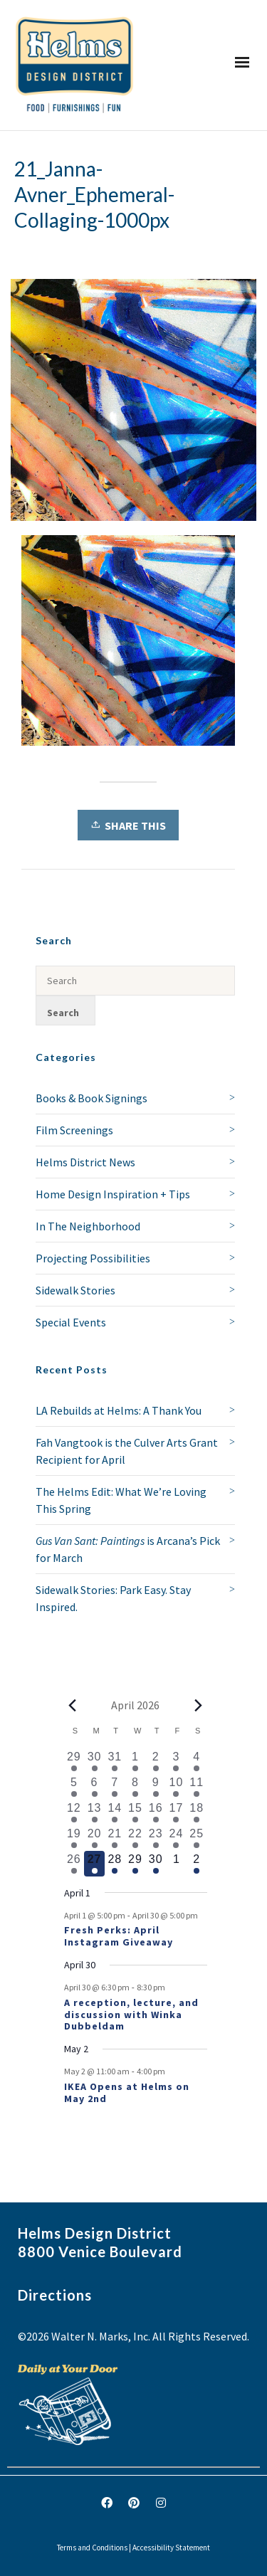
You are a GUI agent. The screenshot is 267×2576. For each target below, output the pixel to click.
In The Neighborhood (88, 1226)
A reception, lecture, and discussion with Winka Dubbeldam (131, 2014)
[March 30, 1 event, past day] (94, 1761)
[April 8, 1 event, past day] (135, 1787)
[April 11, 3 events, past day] (197, 1787)
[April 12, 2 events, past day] (74, 1812)
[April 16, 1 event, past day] (155, 1812)
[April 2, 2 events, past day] (155, 1761)
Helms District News (85, 1162)
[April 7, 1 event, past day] (115, 1787)
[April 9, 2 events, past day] (155, 1787)
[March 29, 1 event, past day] (74, 1761)
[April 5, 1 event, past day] (74, 1787)
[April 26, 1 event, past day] (74, 1863)
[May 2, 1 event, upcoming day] (197, 1863)
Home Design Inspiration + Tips (113, 1194)
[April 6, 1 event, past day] (94, 1787)
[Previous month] (72, 1705)
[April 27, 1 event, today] (94, 1863)
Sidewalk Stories (75, 1290)
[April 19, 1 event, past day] (74, 1838)
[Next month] (198, 1705)
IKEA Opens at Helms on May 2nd (126, 2092)
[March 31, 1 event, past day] (115, 1761)
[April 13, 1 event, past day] (94, 1812)
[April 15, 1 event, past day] (135, 1812)
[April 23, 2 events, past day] (155, 1838)
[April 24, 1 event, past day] (176, 1838)
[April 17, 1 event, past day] (176, 1812)
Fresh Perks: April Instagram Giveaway (118, 1935)
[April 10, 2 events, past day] (176, 1787)
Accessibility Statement (171, 2548)
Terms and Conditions (92, 2548)
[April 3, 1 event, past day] (176, 1761)
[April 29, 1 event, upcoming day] (135, 1863)
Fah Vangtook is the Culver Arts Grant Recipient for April (127, 1451)
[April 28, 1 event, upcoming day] (115, 1863)
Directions (55, 2294)
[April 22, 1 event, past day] (135, 1838)
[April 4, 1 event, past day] (197, 1761)
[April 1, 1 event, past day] (135, 1761)
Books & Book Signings (91, 1098)
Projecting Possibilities (93, 1258)
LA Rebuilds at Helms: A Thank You (118, 1410)
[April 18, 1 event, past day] (197, 1812)
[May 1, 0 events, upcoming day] (176, 1863)
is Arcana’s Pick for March (128, 1549)
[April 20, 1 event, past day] (94, 1838)
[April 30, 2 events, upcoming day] (155, 1863)
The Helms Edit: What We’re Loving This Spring (121, 1500)
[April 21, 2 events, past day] (115, 1838)
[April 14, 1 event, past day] (115, 1812)
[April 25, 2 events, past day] (197, 1838)
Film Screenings (74, 1130)
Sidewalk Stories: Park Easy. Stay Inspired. (113, 1598)
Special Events (71, 1322)
